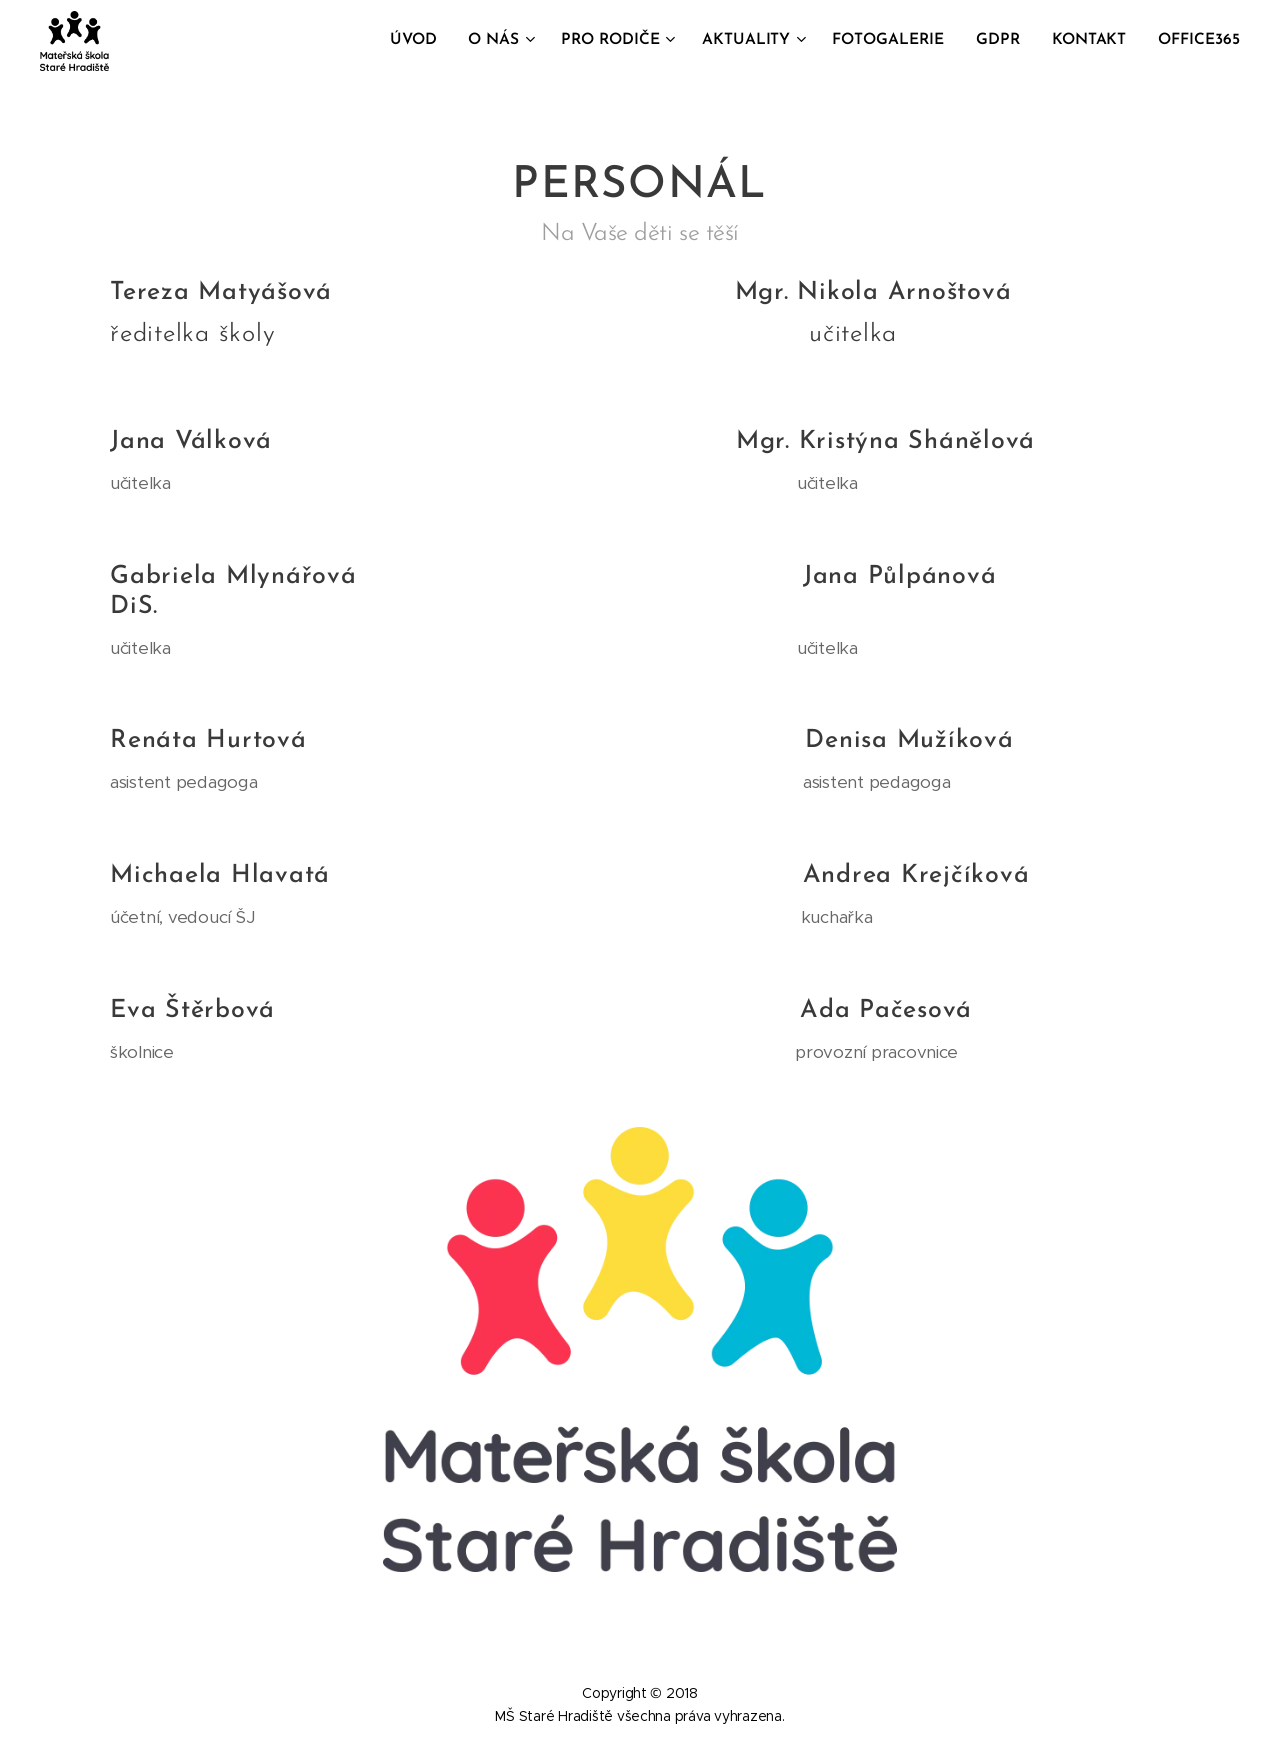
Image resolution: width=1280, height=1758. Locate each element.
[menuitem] (434, 41)
